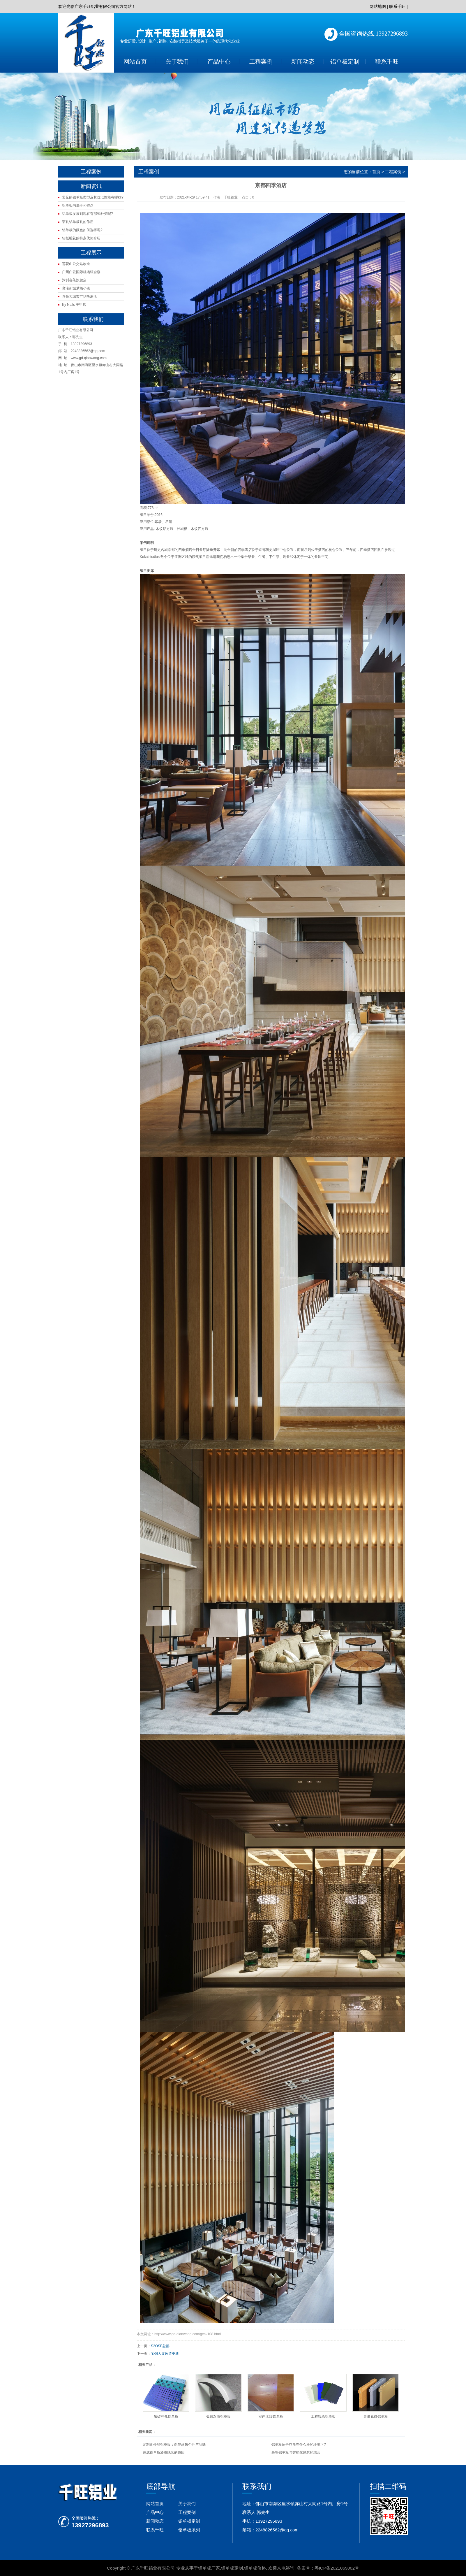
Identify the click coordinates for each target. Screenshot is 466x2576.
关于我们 (177, 61)
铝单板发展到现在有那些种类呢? (87, 214)
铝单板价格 (255, 2568)
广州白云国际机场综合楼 (81, 272)
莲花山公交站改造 (76, 264)
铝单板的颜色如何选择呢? (82, 230)
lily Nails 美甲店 (74, 305)
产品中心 (219, 61)
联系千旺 (397, 6)
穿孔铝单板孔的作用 (77, 222)
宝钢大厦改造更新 (165, 2354)
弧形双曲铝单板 (218, 2417)
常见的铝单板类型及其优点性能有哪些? (92, 197)
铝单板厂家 (209, 2568)
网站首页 (135, 61)
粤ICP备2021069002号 (337, 2568)
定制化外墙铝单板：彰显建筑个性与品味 (174, 2444)
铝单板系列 (189, 2529)
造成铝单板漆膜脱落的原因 (164, 2452)
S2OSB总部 (160, 2346)
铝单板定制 (344, 61)
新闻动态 (303, 61)
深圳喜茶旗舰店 (74, 280)
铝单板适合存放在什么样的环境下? (298, 2444)
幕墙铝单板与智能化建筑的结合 (295, 2452)
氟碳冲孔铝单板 (166, 2417)
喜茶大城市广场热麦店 (79, 296)
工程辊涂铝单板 (323, 2417)
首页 (376, 171)
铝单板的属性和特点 (77, 205)
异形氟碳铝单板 (375, 2417)
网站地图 (378, 6)
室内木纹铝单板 (271, 2417)
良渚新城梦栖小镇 (76, 288)
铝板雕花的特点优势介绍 (81, 238)
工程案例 (261, 61)
